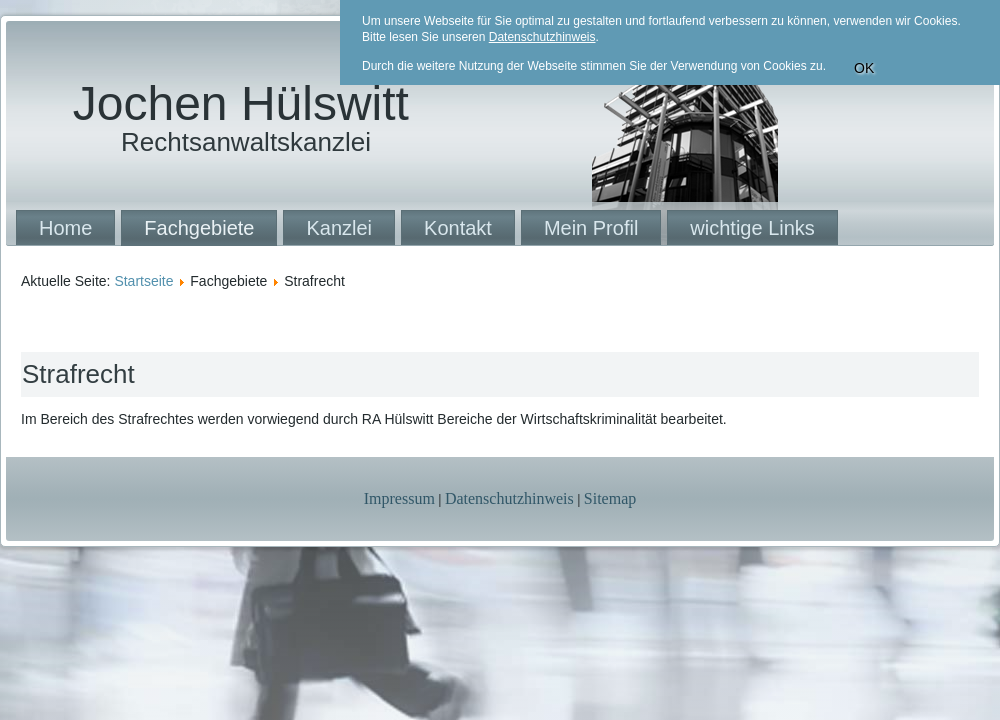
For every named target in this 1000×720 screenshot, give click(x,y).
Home (65, 228)
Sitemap (610, 498)
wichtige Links (752, 228)
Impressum (399, 498)
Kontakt (458, 228)
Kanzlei (339, 228)
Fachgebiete (199, 228)
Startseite (143, 281)
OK (864, 68)
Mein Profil (591, 228)
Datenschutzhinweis (509, 498)
